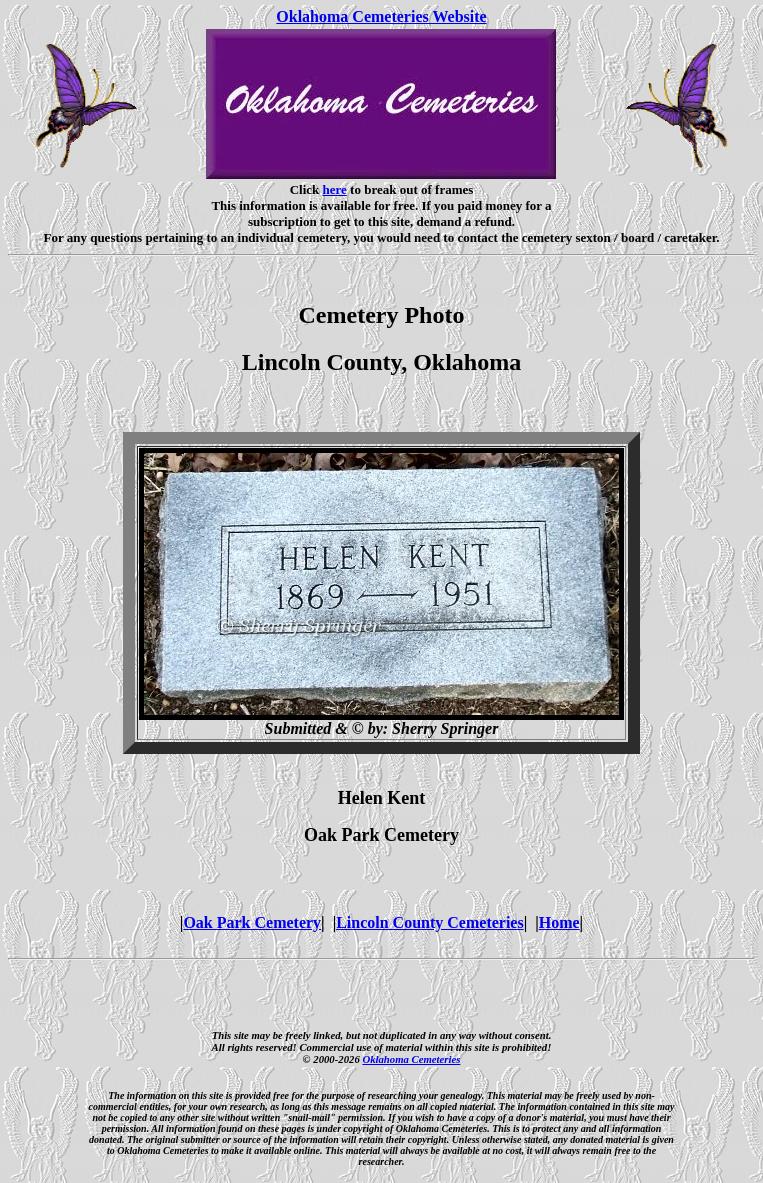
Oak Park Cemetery (252, 922)
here (335, 189)
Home (559, 922)
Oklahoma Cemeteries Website (381, 16)
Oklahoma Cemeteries (411, 1059)
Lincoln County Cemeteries (430, 922)
